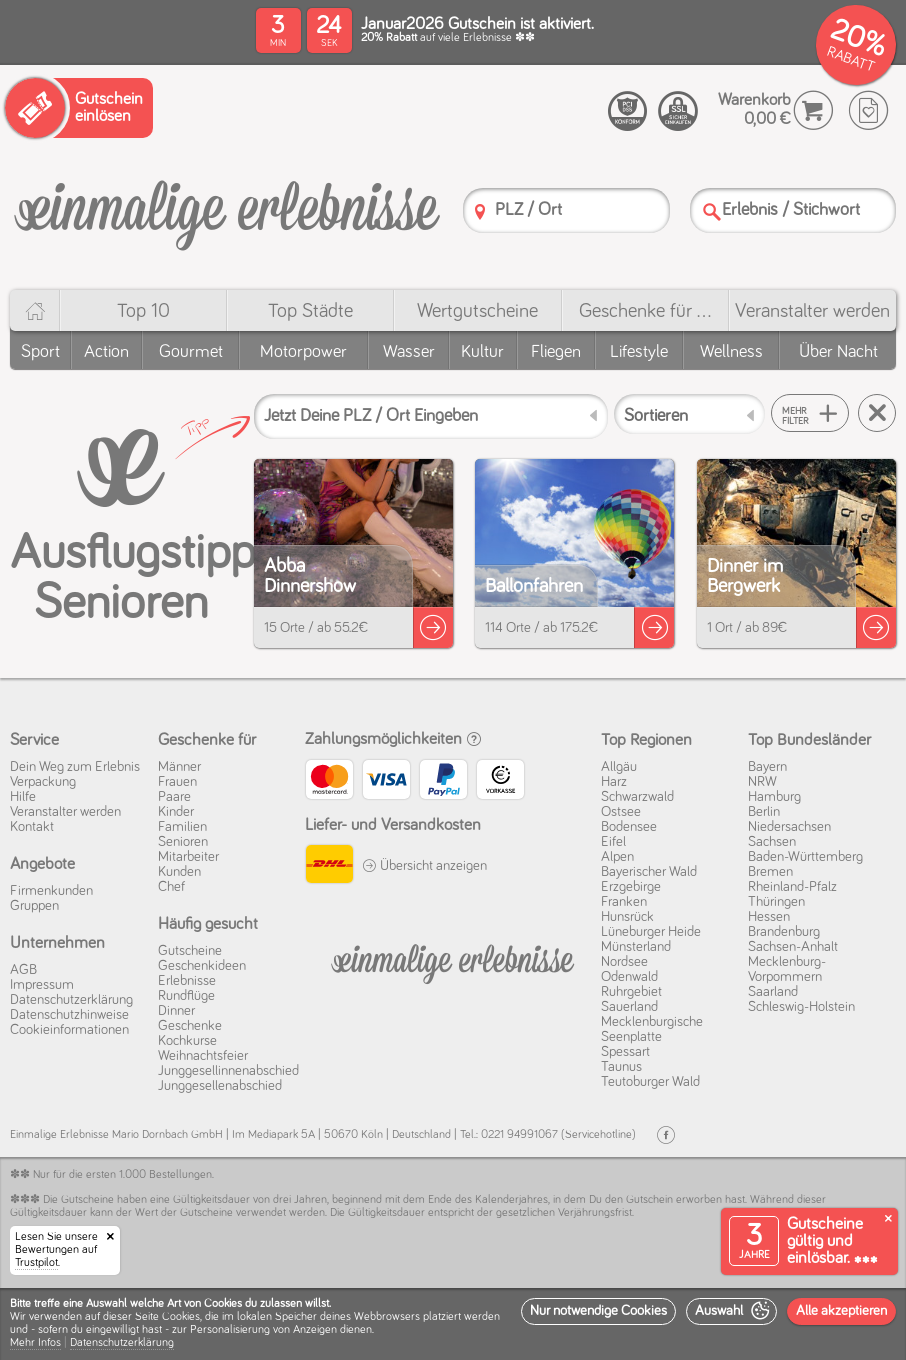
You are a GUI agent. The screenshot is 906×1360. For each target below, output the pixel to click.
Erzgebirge (631, 887)
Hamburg (774, 797)
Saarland (773, 992)
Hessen (769, 917)
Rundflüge (186, 996)
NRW (762, 782)
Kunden (179, 872)
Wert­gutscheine (477, 311)
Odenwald (629, 977)
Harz (614, 782)
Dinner (176, 1011)
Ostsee (621, 812)
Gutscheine (190, 951)
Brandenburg (784, 932)
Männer (179, 767)
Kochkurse (187, 1041)
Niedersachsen (789, 827)
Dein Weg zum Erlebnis (75, 767)
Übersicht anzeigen (424, 866)
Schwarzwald (637, 797)
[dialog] (453, 1324)
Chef (171, 887)
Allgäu (619, 767)
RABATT (850, 59)
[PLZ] (480, 211)
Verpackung (43, 782)
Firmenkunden (51, 891)
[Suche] (712, 211)
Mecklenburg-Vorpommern (787, 969)
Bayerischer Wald (649, 872)
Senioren (183, 842)
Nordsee (624, 962)
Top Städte (310, 311)
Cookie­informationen (69, 1030)
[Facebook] (666, 1135)
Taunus (621, 1067)
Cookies (181, 1317)
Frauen (177, 782)
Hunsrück (627, 917)
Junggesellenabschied (220, 1086)
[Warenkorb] (813, 110)
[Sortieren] (689, 414)
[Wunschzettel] (868, 110)
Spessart (625, 1052)
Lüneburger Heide (651, 932)
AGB (23, 970)
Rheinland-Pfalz (792, 887)
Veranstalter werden (812, 311)
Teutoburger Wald (650, 1082)
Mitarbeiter (188, 857)
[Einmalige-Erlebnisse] (226, 208)
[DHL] (328, 867)
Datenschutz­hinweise (69, 1015)
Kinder (176, 812)
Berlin (764, 812)
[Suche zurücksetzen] (877, 413)
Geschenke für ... (645, 311)
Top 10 (143, 311)
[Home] (34, 310)
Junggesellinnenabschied (228, 1071)
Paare (174, 797)
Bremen (770, 872)
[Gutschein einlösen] (79, 108)
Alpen (617, 857)
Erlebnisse (187, 981)
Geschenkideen (202, 966)
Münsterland (636, 947)
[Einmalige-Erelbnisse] (452, 960)
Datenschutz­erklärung (71, 1000)
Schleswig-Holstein (801, 1007)
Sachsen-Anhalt (793, 947)
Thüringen (776, 902)
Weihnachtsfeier (203, 1056)
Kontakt (32, 827)
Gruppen (34, 906)
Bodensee (629, 827)
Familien (182, 827)
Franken (624, 902)
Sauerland (629, 1007)
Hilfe (23, 797)
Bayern (767, 767)
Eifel (613, 842)
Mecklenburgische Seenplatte (652, 1029)
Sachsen (772, 842)
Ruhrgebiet (631, 992)
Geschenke (190, 1026)
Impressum (42, 985)
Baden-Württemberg (805, 857)
